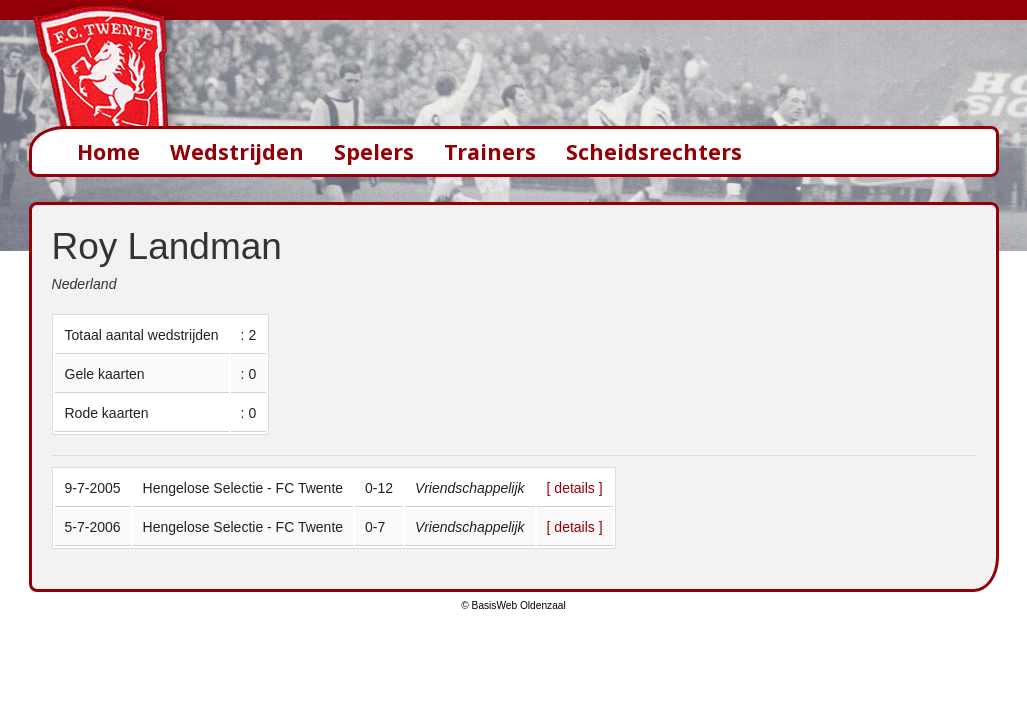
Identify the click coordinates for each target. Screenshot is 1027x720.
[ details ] (575, 488)
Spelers (374, 151)
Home (108, 151)
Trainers (490, 151)
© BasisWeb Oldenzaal (513, 605)
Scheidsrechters (654, 151)
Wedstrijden (237, 151)
